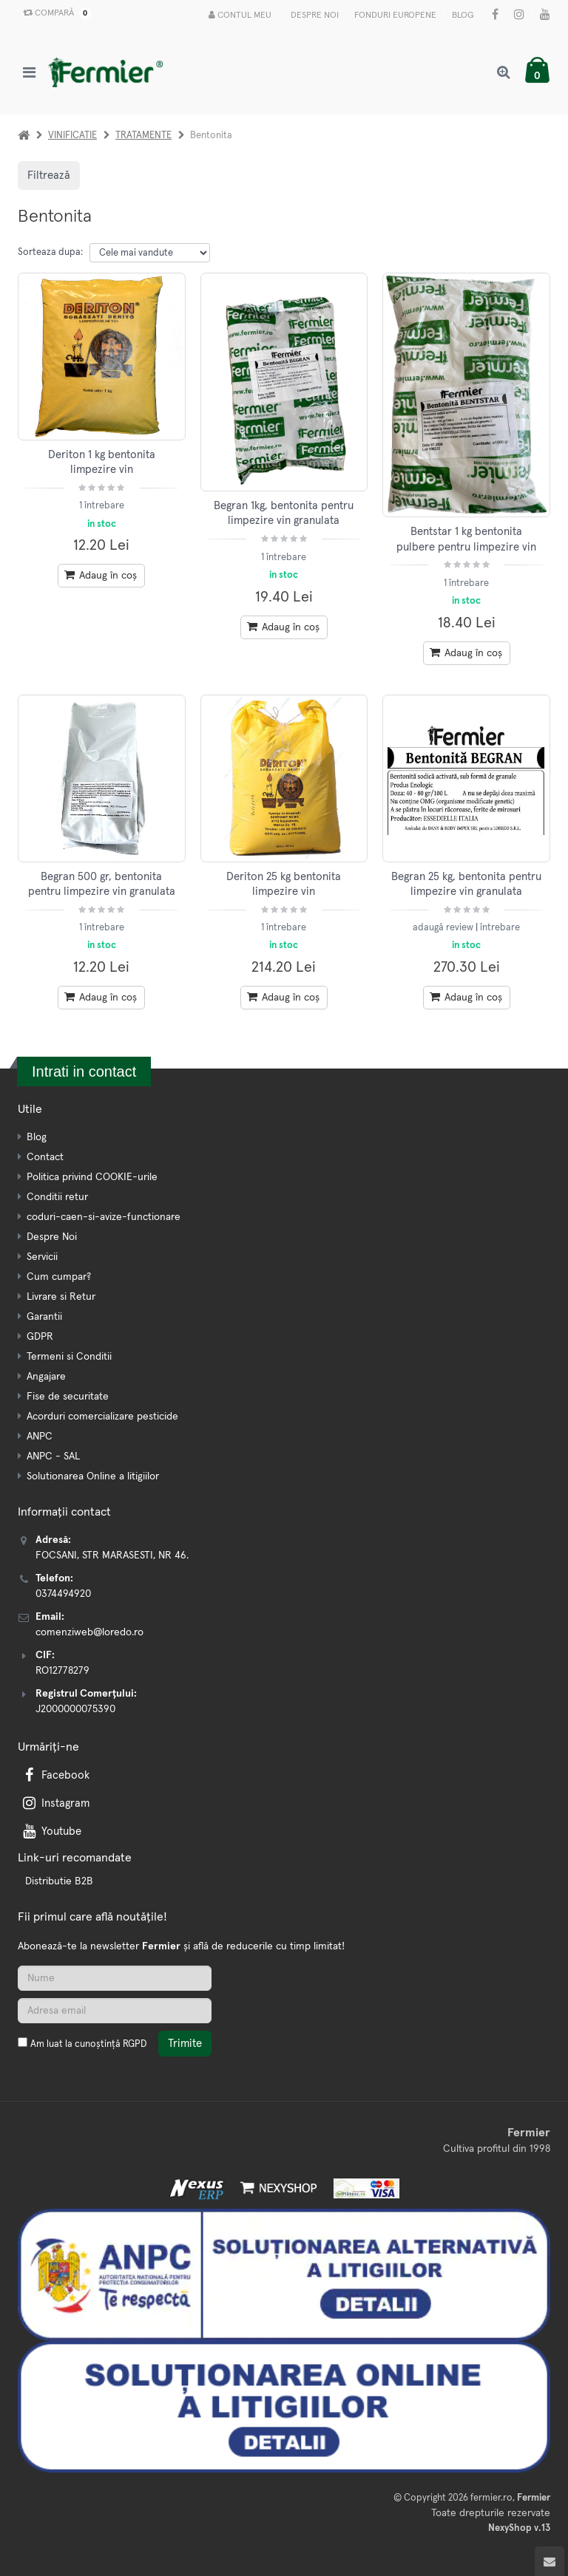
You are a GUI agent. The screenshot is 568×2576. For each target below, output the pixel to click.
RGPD (134, 2044)
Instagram (54, 1803)
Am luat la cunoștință (88, 2044)
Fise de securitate (68, 1396)
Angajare (46, 1377)
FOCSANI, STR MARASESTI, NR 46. (112, 1555)
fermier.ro (491, 2498)
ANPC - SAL (53, 1456)
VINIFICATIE (72, 135)
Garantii (44, 1317)
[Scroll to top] (549, 2561)
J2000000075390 (75, 1709)
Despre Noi (315, 15)
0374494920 (63, 1594)
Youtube (50, 1831)
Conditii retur (57, 1197)
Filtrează (48, 175)
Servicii (42, 1257)
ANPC (40, 1436)
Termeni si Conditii (69, 1357)
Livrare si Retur (61, 1297)
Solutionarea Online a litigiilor (93, 1476)
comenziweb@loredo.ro (89, 1632)
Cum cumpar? (59, 1277)
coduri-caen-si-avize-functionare (103, 1217)
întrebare (500, 928)
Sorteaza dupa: (50, 252)
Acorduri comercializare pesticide (102, 1416)
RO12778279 (62, 1671)
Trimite (185, 2043)
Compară (54, 13)
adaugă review (444, 928)
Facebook (54, 1775)
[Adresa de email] (115, 2010)
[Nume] (115, 1978)
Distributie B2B (59, 1881)
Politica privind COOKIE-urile (92, 1177)
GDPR (40, 1337)
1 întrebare (101, 506)
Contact (45, 1157)
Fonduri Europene (395, 15)
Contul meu (240, 15)
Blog (462, 15)
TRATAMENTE (143, 135)
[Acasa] (24, 135)
